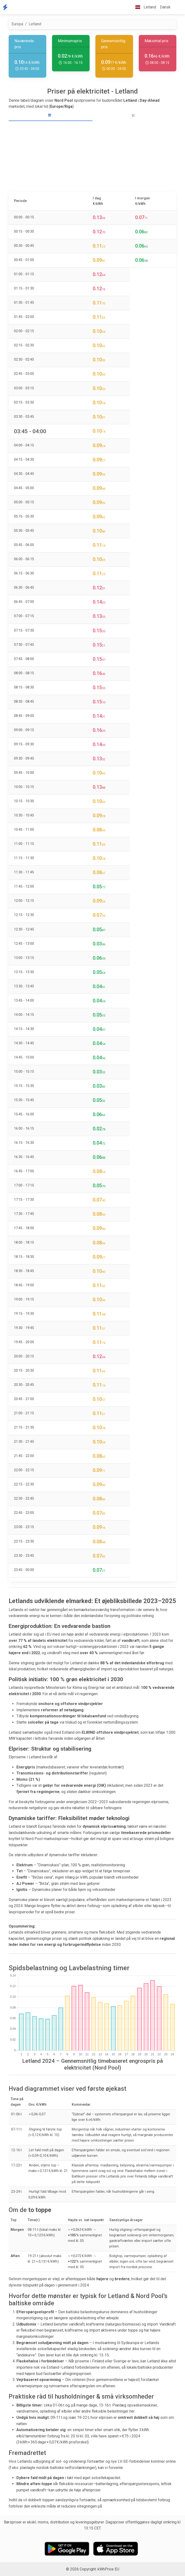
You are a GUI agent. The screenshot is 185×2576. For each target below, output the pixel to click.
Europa (17, 24)
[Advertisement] (92, 157)
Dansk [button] (165, 7)
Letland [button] (144, 7)
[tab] (50, 115)
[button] (176, 7)
